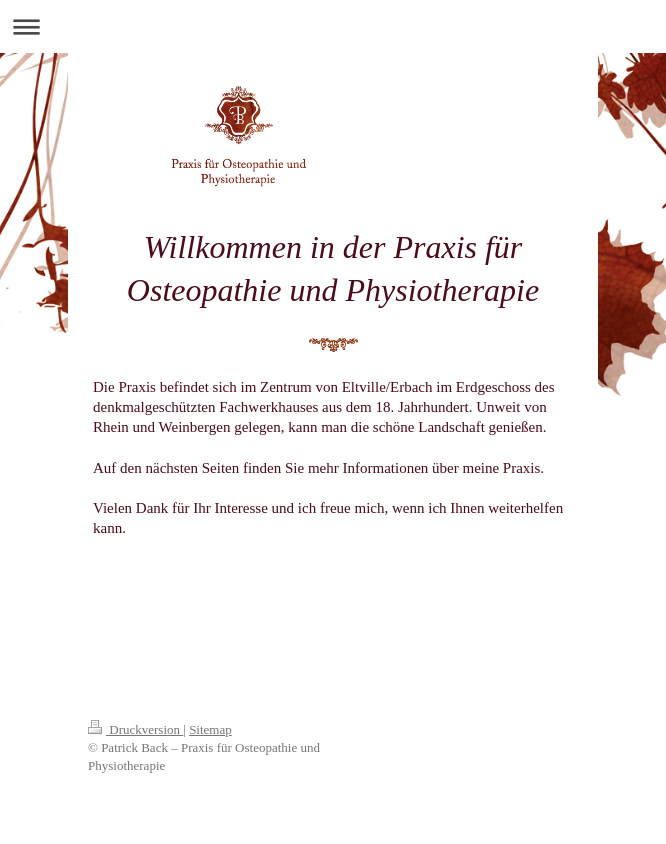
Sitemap (210, 729)
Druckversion (135, 729)
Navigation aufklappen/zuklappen (333, 26)
